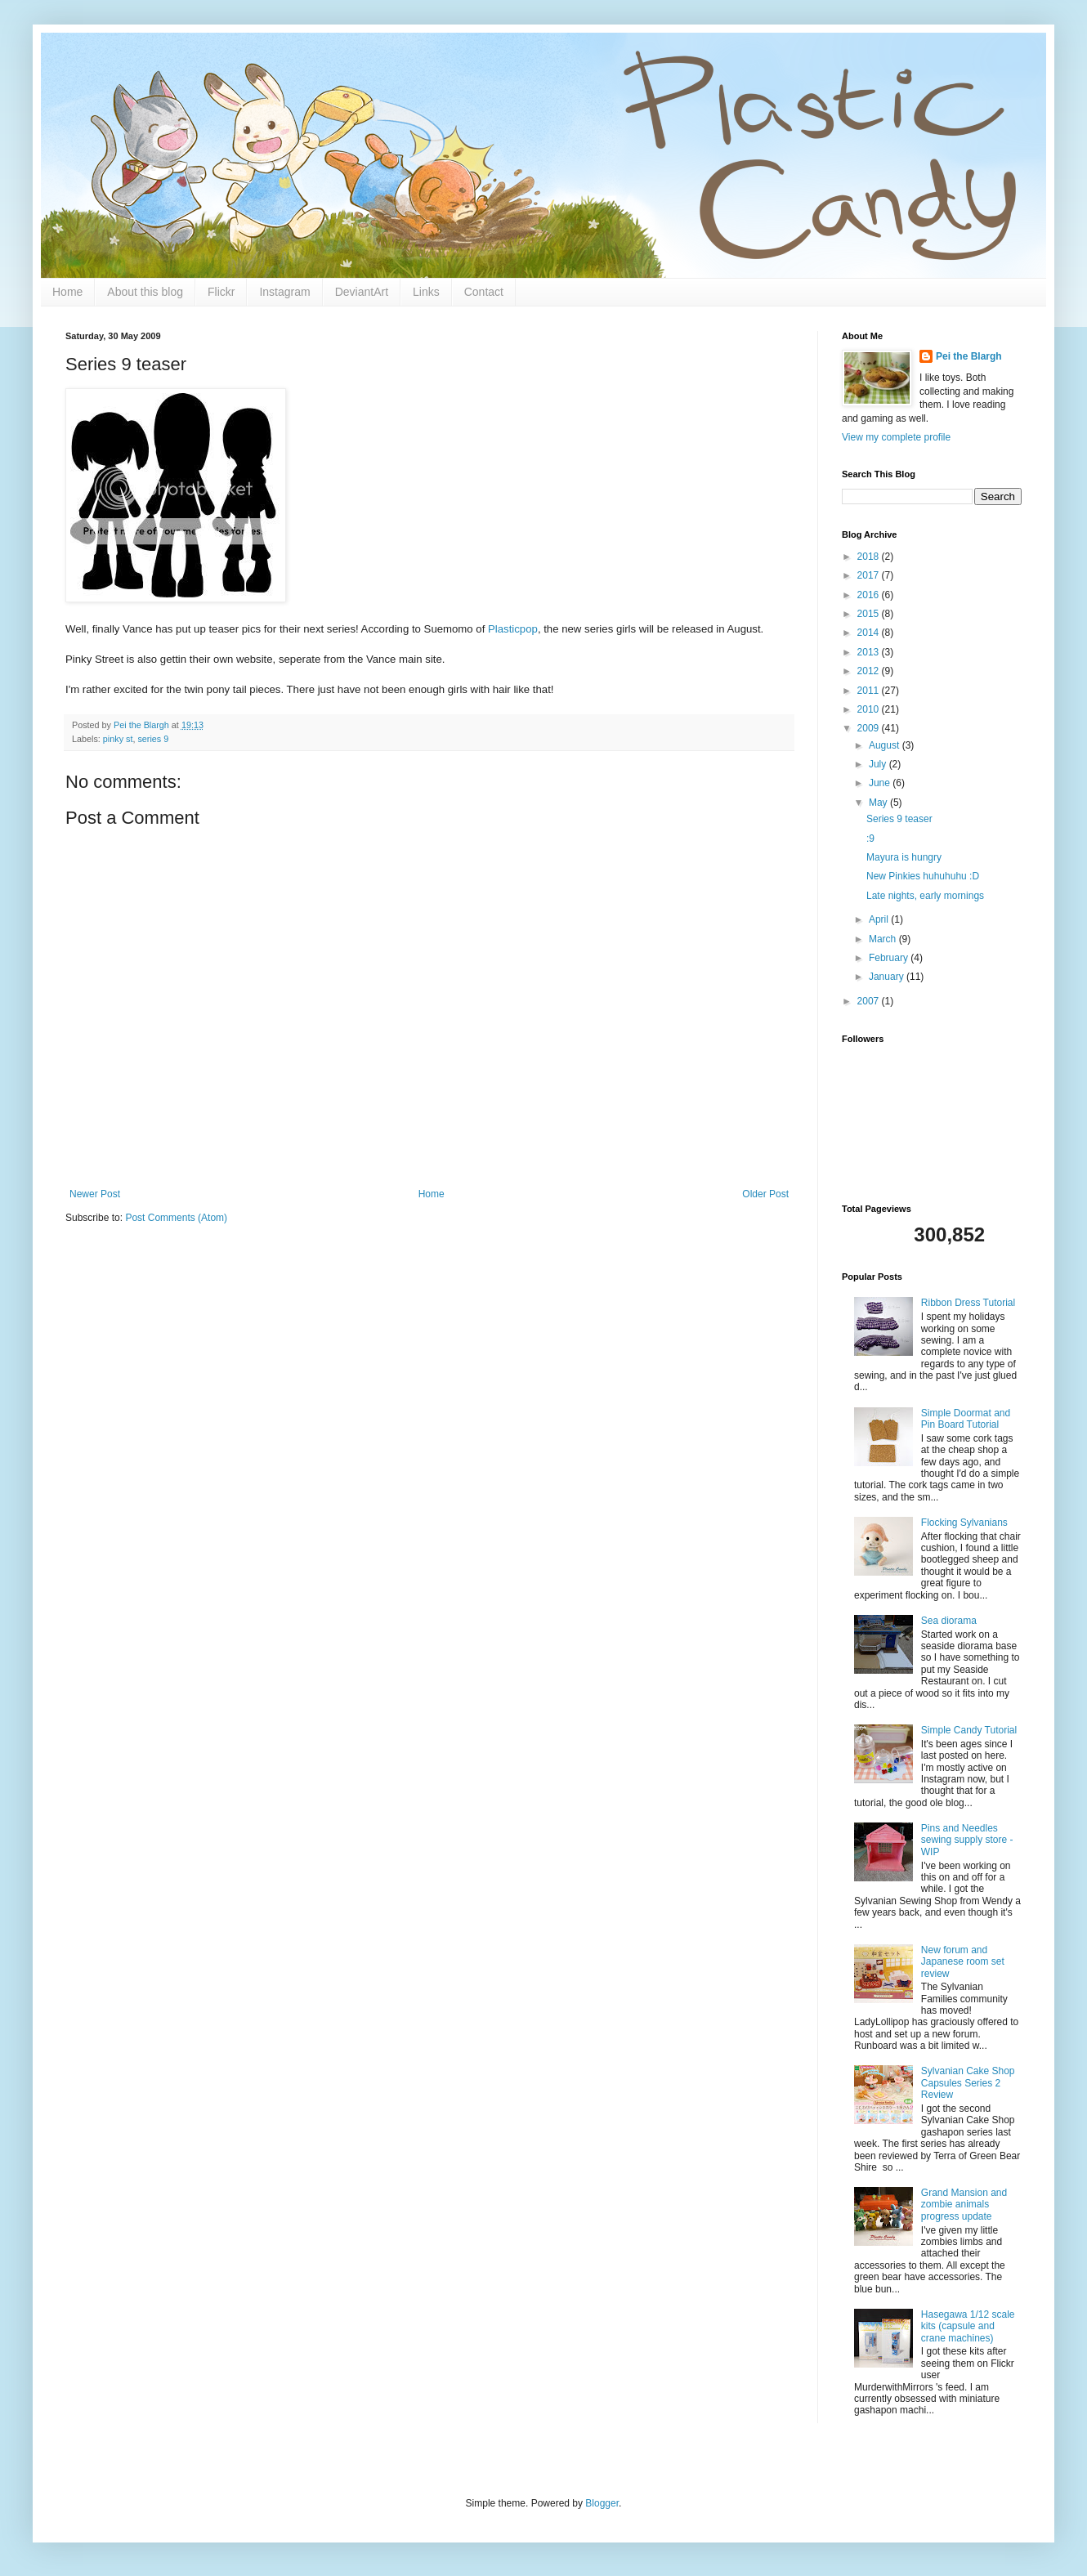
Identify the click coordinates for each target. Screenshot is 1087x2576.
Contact (483, 291)
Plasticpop (513, 629)
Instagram (284, 291)
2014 (869, 632)
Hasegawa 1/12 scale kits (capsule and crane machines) (968, 2326)
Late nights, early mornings (925, 895)
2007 (869, 1001)
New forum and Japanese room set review (962, 1961)
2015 (869, 613)
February (889, 958)
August (885, 745)
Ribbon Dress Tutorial (968, 1302)
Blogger (602, 2503)
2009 (869, 728)
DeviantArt (361, 291)
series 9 (152, 739)
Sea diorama (949, 1620)
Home (67, 291)
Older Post (765, 1194)
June (880, 783)
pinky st (118, 739)
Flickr (221, 291)
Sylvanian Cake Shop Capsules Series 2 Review (968, 2082)
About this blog (145, 291)
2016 (869, 595)
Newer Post (94, 1194)
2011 (869, 690)
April (880, 919)
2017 (869, 575)
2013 (869, 652)
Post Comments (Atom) (176, 1217)
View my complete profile (896, 437)
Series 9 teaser (899, 819)
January (887, 976)
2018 (869, 556)
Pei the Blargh (969, 356)
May (879, 802)
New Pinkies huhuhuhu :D (922, 876)
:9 (870, 838)
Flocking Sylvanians (964, 1522)
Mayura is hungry (904, 857)
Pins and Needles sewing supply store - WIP (967, 1840)
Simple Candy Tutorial (969, 1730)
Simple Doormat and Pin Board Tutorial (965, 1418)
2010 (869, 709)
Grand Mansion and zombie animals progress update (964, 2204)
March (884, 939)
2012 (869, 671)
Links (426, 291)
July (879, 764)
